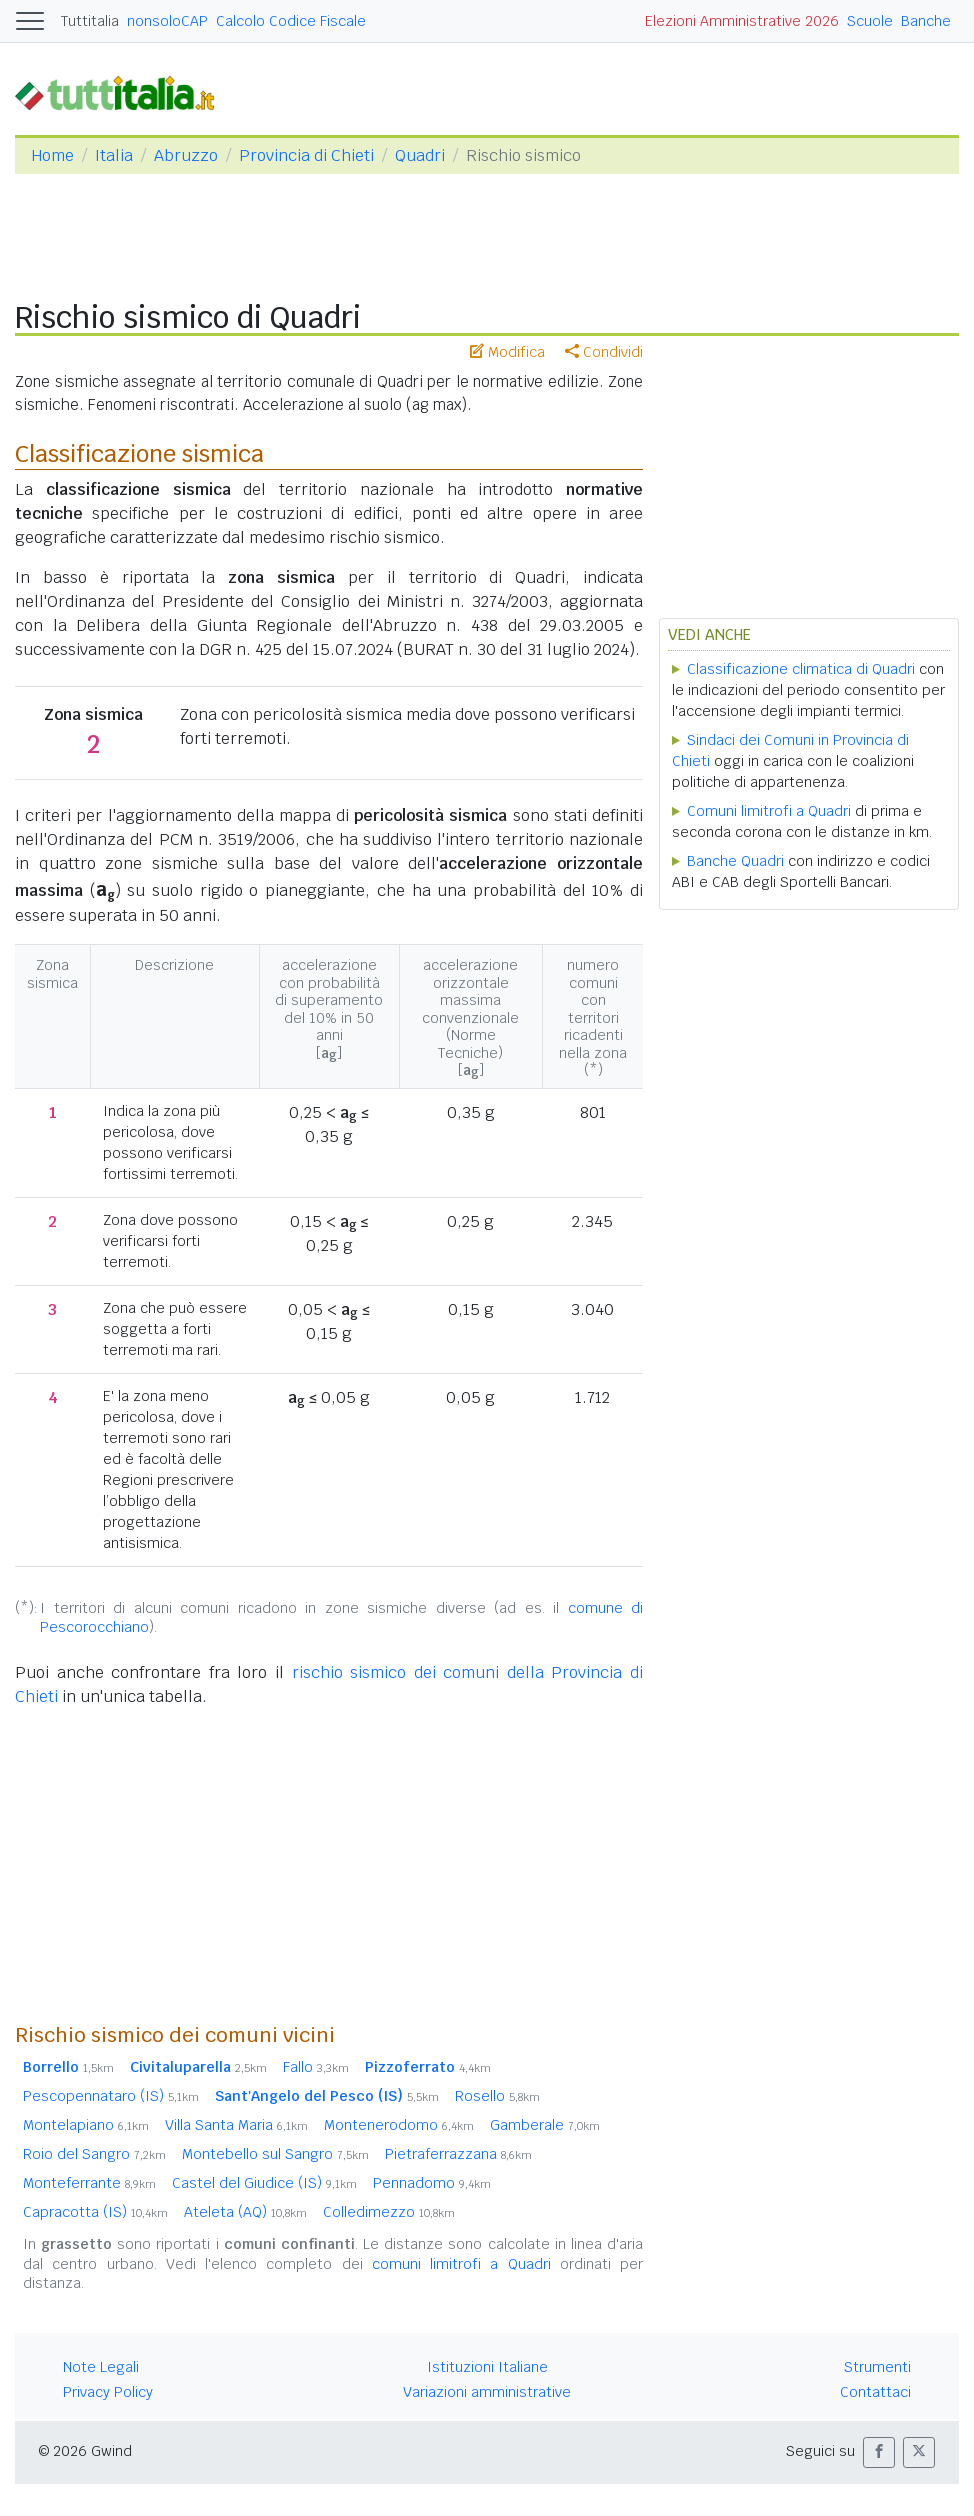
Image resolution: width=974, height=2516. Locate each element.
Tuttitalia (90, 21)
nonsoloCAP (167, 21)
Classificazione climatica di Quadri (801, 669)
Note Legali (101, 2367)
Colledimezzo (389, 2212)
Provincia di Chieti (306, 155)
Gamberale (545, 2125)
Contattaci (875, 2392)
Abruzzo (186, 155)
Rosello (497, 2096)
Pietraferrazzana (458, 2154)
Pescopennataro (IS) (111, 2096)
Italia (114, 155)
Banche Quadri (735, 861)
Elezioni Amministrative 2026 (742, 21)
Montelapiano (86, 2125)
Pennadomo (432, 2183)
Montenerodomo (399, 2125)
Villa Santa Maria (236, 2125)
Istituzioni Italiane (487, 2367)
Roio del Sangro (94, 2154)
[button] (879, 2452)
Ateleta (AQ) (245, 2212)
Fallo (316, 2067)
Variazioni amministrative (487, 2392)
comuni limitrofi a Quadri (461, 2264)
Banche (926, 21)
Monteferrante (89, 2183)
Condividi (604, 352)
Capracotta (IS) (95, 2212)
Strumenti (877, 2367)
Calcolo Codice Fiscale (291, 21)
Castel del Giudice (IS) (264, 2183)
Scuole (870, 21)
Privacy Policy (108, 2392)
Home (52, 155)
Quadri (420, 155)
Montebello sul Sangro (275, 2154)
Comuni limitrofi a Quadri (769, 811)
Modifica (507, 352)
